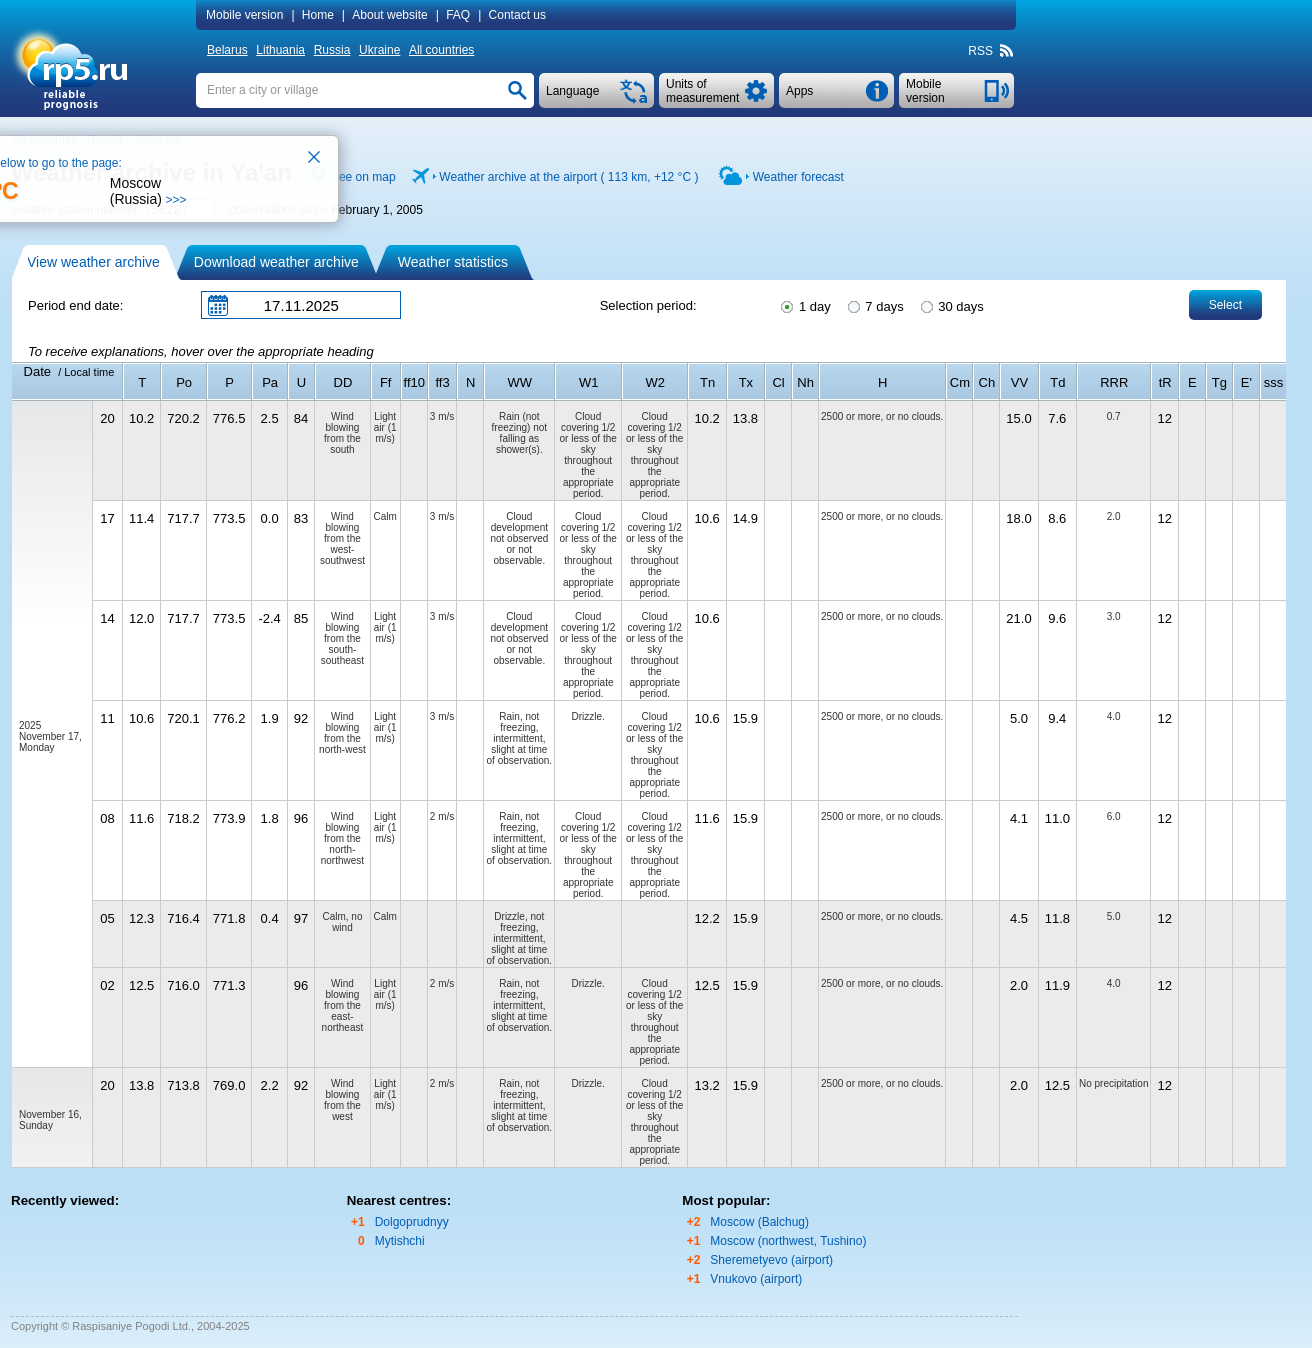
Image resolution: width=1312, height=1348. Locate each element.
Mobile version (244, 15)
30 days (951, 305)
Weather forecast (798, 177)
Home (318, 15)
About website (389, 15)
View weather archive (93, 262)
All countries (441, 50)
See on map (363, 177)
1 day (804, 305)
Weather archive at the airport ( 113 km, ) (568, 177)
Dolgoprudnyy (412, 1222)
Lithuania (280, 50)
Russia (332, 50)
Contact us (517, 15)
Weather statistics (453, 262)
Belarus (227, 50)
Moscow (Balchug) (759, 1222)
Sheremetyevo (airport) (771, 1260)
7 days (874, 305)
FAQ (458, 15)
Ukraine (379, 50)
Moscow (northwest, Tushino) (788, 1241)
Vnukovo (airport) (756, 1279)
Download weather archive (276, 262)
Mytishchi (400, 1241)
